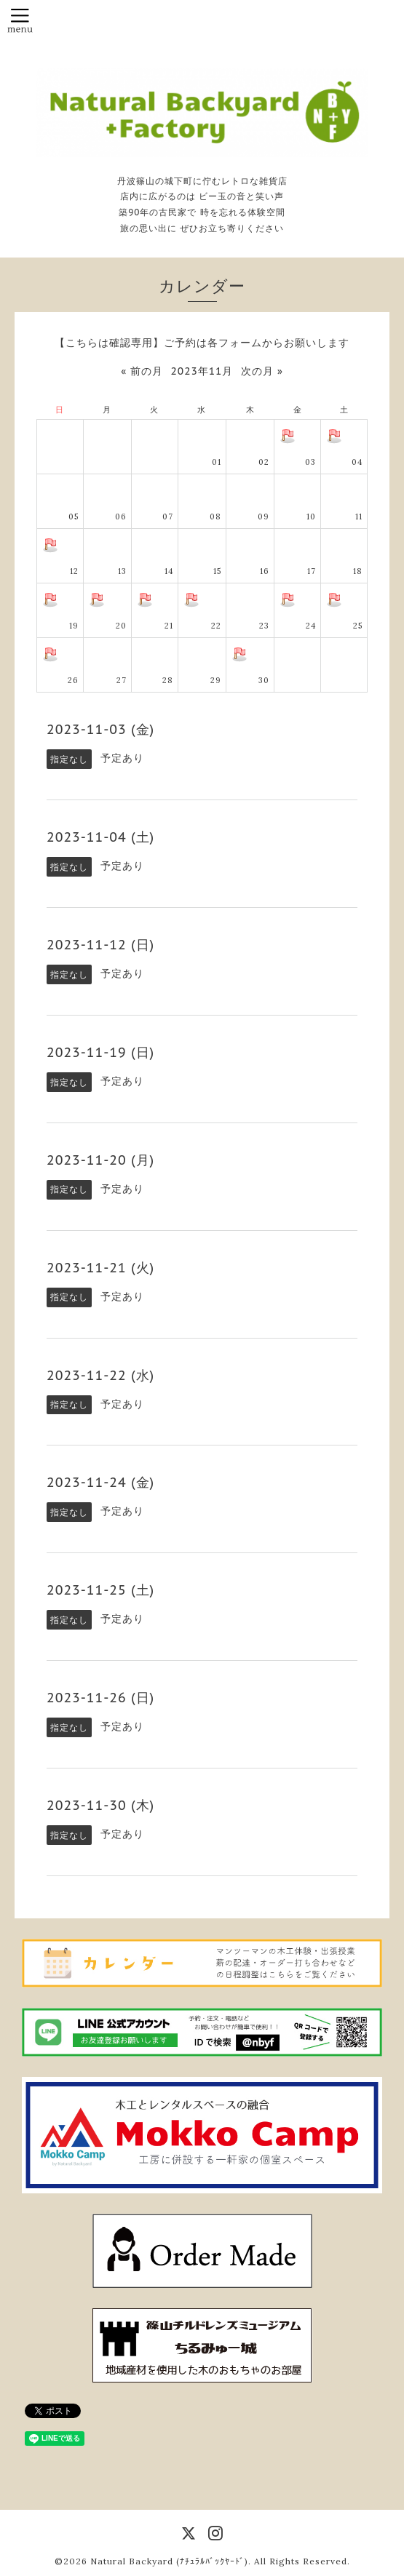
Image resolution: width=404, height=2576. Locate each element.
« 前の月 (142, 371)
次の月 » (262, 371)
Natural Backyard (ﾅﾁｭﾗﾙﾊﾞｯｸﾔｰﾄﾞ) (169, 2561)
